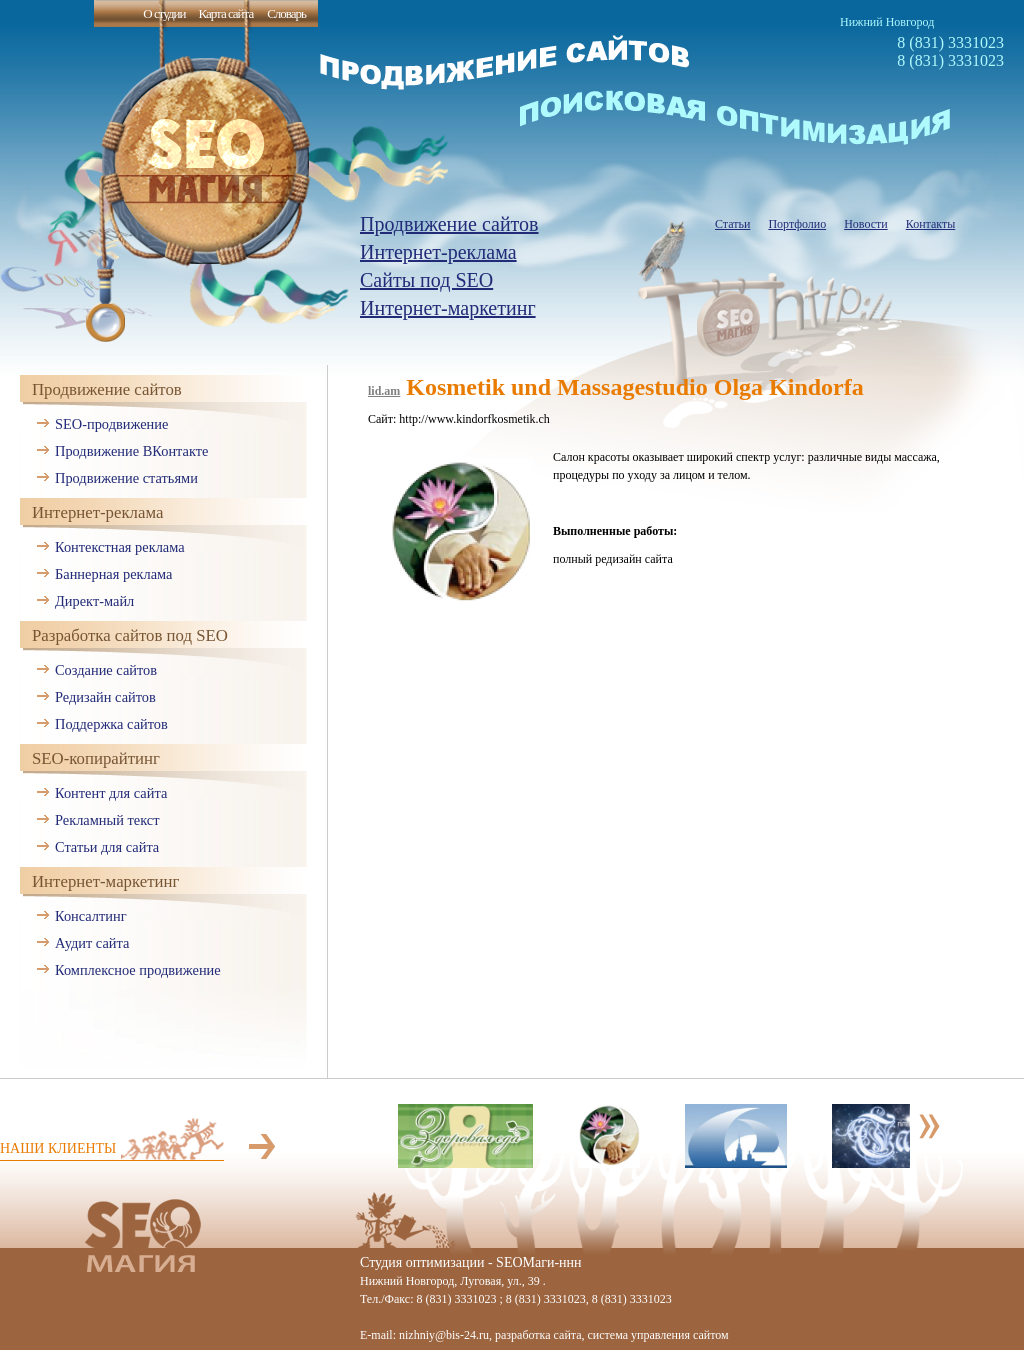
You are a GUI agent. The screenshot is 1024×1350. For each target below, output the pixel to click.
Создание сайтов (106, 670)
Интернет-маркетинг (448, 308)
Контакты (931, 224)
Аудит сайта (92, 943)
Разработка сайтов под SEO (130, 635)
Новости (866, 224)
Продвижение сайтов (449, 224)
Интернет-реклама (438, 252)
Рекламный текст (107, 820)
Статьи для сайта (107, 847)
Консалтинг (91, 916)
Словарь (286, 13)
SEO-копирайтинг (96, 758)
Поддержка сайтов (111, 724)
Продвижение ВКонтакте (131, 451)
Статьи (732, 224)
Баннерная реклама (113, 574)
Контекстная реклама (120, 547)
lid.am (384, 391)
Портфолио (797, 224)
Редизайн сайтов (105, 697)
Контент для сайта (111, 793)
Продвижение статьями (126, 478)
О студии (164, 13)
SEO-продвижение (111, 424)
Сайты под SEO (426, 280)
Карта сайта (225, 13)
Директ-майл (94, 601)
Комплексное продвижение (138, 970)
